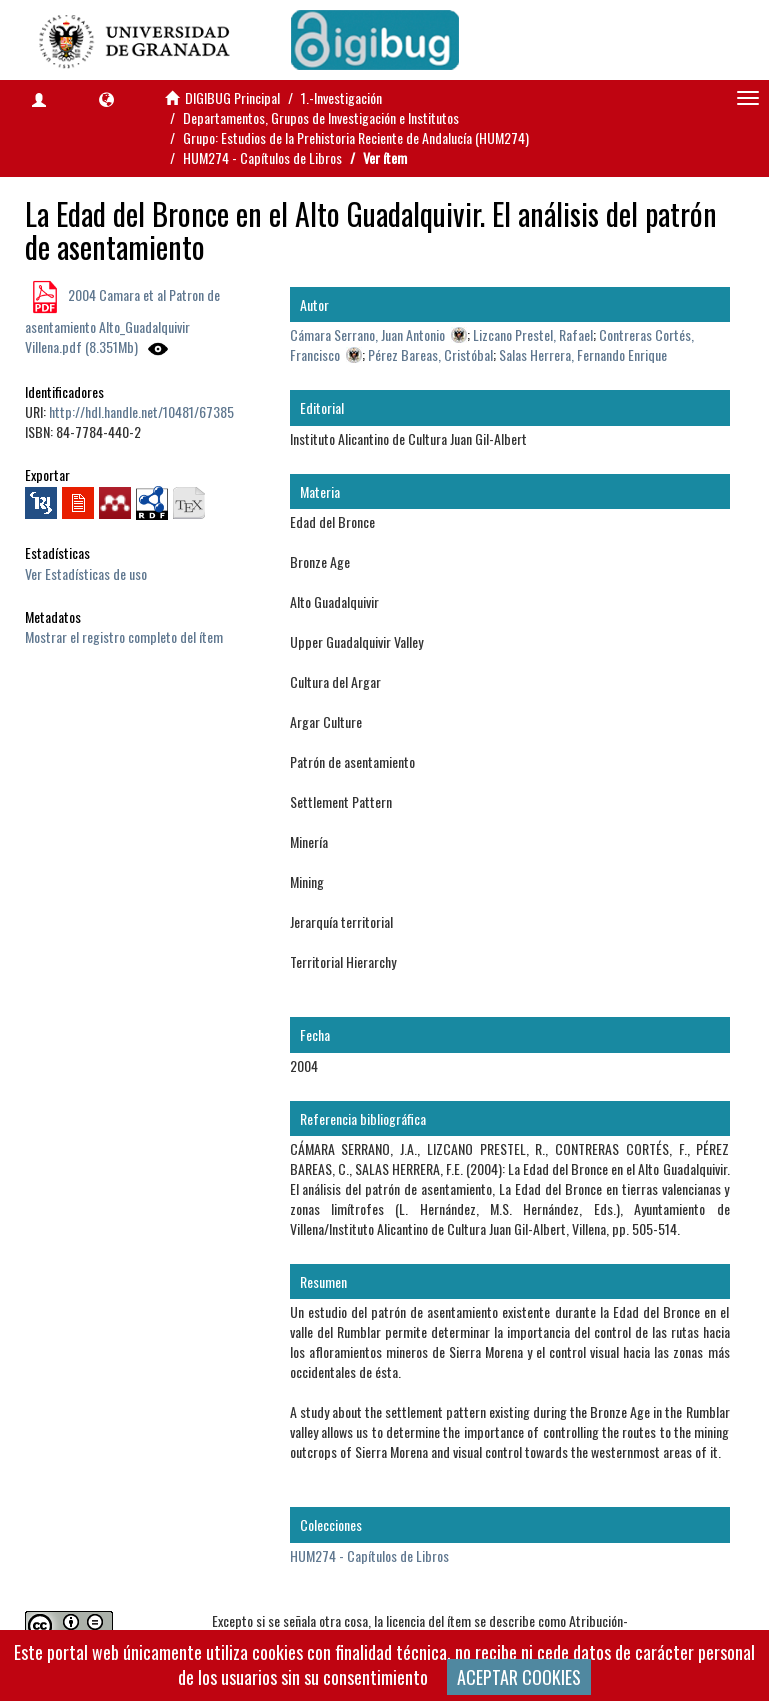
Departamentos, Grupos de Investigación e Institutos (321, 117)
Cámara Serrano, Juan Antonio (367, 334)
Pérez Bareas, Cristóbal (430, 354)
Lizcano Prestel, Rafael (533, 334)
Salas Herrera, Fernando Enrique (583, 354)
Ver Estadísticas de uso (86, 573)
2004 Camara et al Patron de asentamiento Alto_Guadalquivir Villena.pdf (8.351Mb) (122, 320)
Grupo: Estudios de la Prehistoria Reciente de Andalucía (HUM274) (356, 137)
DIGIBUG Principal (232, 97)
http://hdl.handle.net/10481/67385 (141, 411)
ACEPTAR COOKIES (519, 1677)
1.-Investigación (341, 97)
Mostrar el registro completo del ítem (124, 636)
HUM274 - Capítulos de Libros (262, 157)
